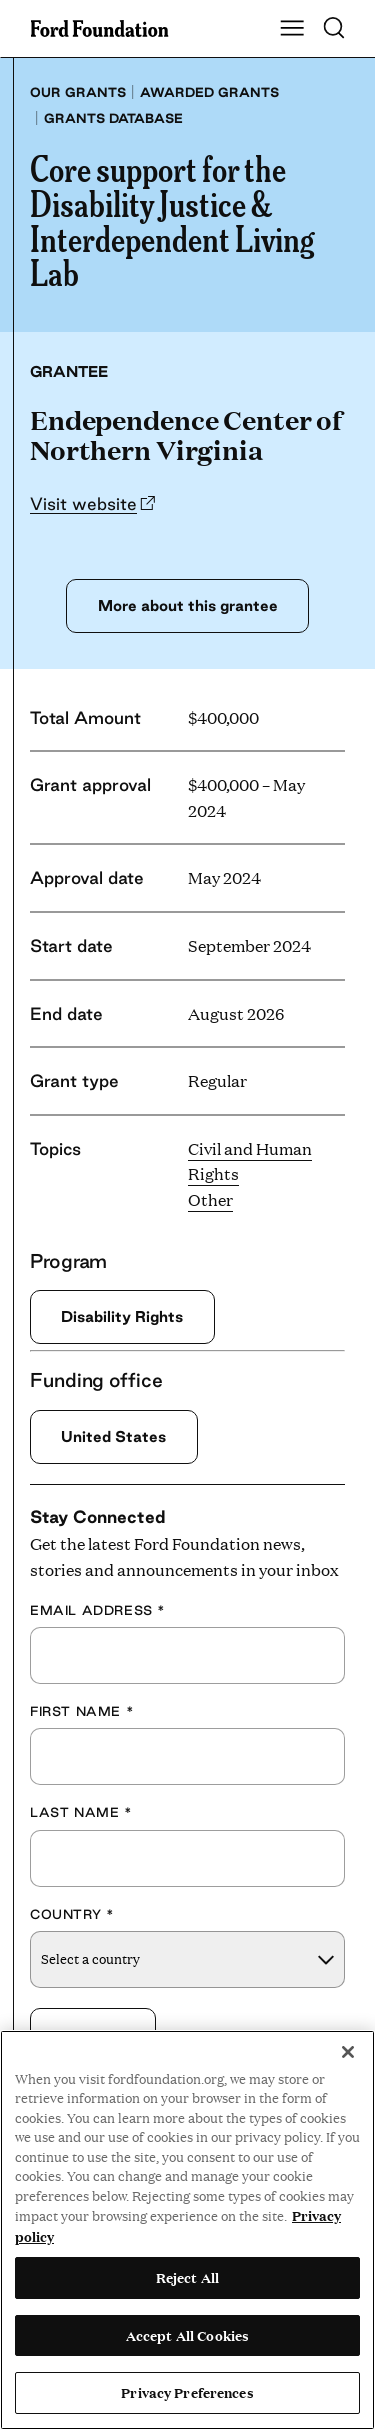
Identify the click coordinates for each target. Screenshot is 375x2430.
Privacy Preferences (187, 2392)
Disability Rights (122, 1316)
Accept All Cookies (187, 2335)
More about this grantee (188, 605)
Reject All (187, 2277)
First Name (82, 1711)
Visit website (83, 503)
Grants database (113, 118)
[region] (187, 2230)
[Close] (348, 2052)
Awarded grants (209, 92)
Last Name (81, 1813)
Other (210, 1199)
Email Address (98, 1610)
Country (72, 1914)
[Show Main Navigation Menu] (292, 29)
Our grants (78, 92)
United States (113, 1436)
